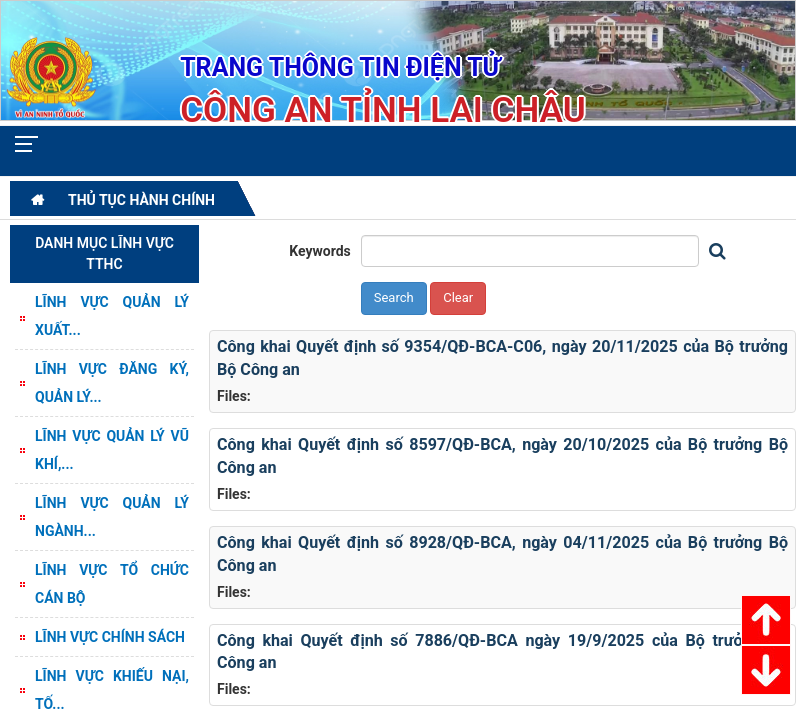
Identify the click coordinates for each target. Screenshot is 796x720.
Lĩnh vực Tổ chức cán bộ (112, 584)
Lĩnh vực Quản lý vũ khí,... (112, 450)
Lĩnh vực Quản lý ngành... (112, 517)
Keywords (320, 251)
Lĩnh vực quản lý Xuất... (112, 316)
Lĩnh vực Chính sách (110, 637)
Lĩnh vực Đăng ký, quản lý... (112, 383)
